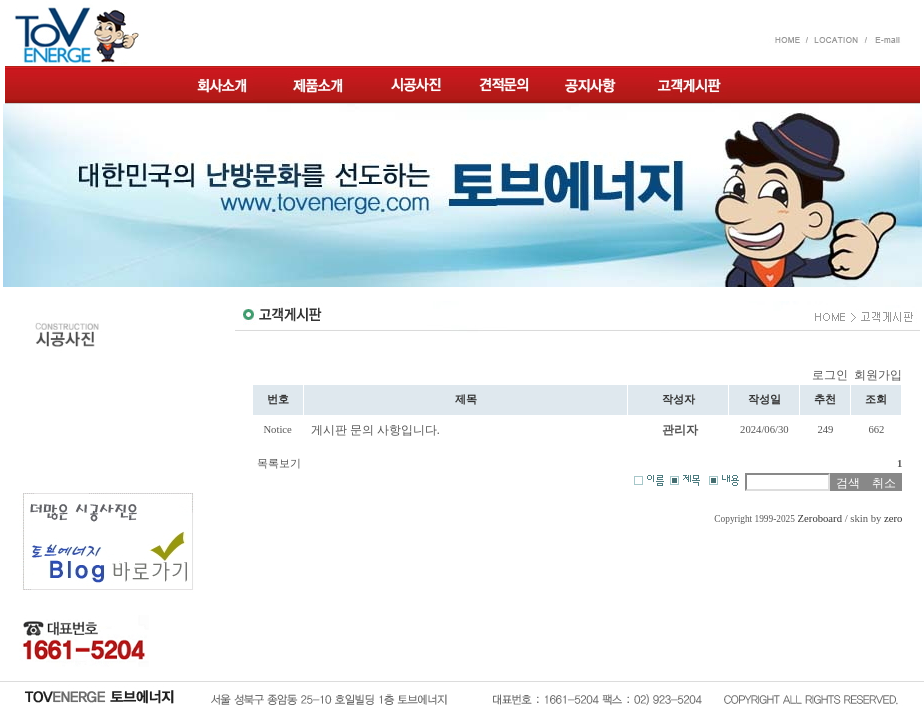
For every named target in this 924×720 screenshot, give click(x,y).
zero (893, 518)
